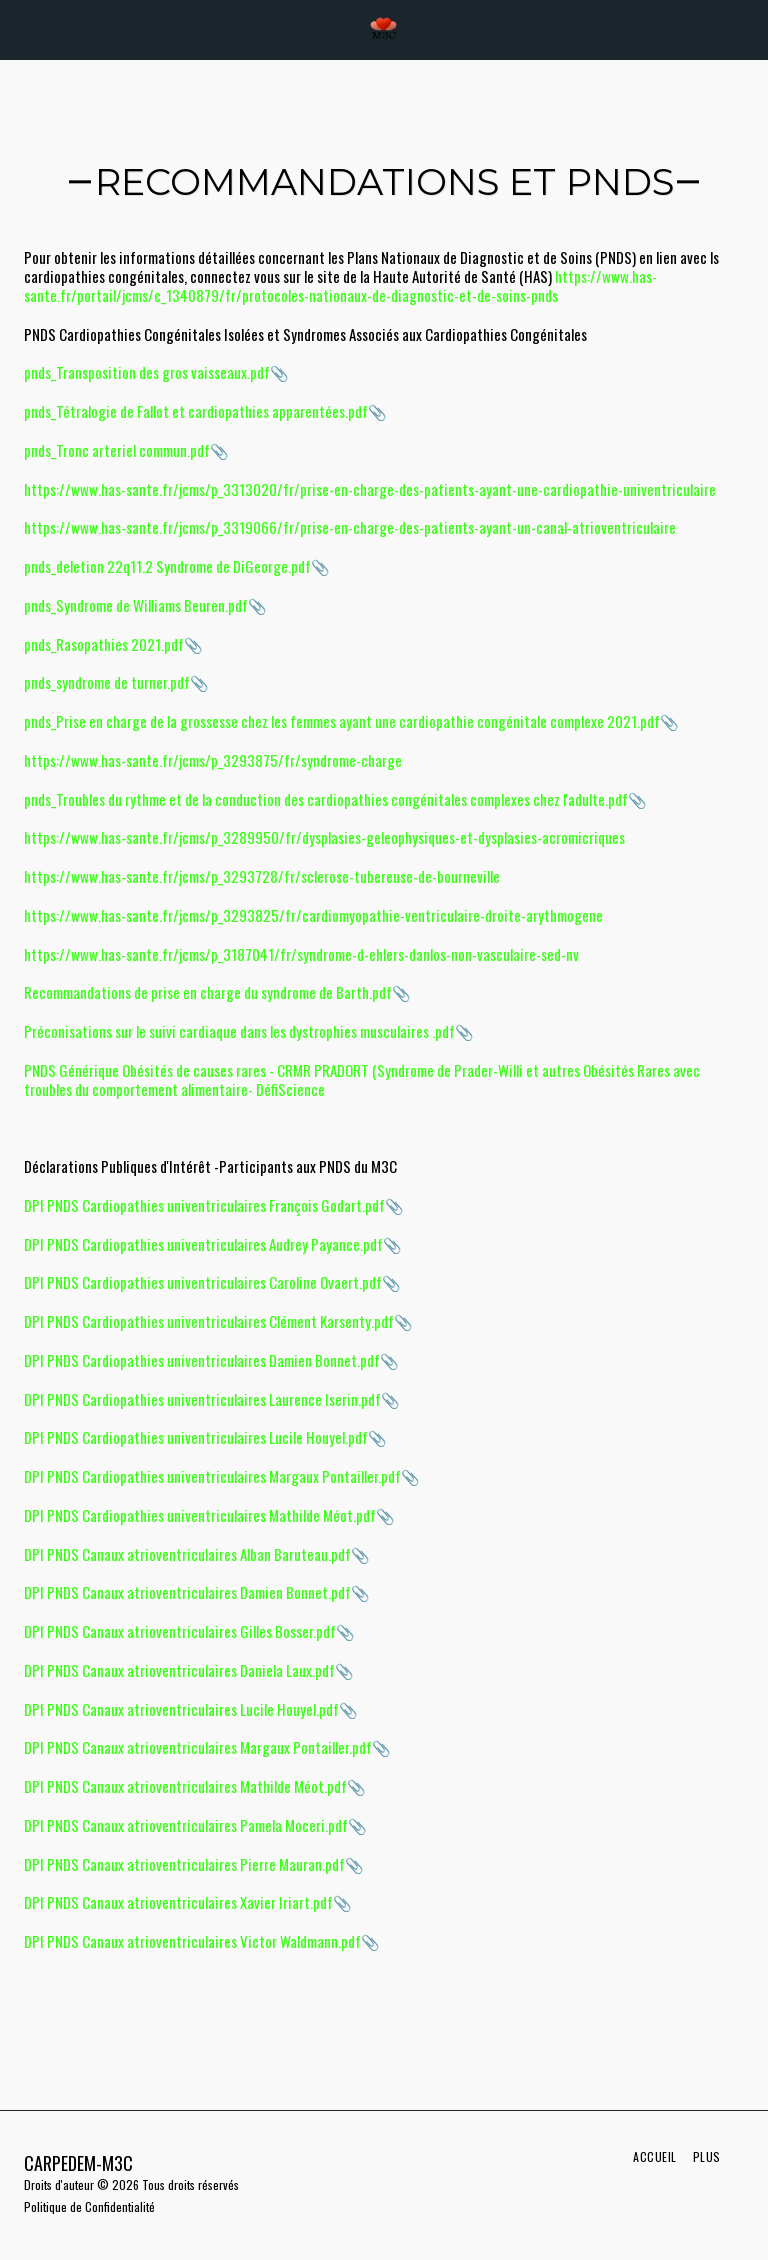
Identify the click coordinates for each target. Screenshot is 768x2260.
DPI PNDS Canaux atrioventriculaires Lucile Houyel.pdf (181, 1709)
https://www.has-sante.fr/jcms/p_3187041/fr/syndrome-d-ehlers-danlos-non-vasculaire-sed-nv (301, 954)
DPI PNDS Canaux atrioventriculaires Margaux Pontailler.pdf (198, 1747)
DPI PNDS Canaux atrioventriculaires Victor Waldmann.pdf (192, 1941)
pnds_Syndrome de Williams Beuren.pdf (136, 605)
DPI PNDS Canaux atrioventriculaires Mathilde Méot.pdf (185, 1786)
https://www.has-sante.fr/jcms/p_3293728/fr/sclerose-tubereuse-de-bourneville (262, 876)
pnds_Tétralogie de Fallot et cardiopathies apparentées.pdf (196, 411)
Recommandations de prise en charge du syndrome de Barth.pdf (208, 992)
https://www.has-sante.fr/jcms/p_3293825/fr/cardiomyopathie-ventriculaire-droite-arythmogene (313, 915)
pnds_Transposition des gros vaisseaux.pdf (147, 372)
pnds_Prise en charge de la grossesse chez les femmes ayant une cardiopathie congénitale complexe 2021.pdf (342, 721)
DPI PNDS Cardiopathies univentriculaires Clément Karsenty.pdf (209, 1321)
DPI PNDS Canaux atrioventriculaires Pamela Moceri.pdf (186, 1825)
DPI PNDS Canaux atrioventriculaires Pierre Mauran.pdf (184, 1864)
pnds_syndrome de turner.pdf (107, 682)
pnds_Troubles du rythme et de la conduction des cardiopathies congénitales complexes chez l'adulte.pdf (326, 799)
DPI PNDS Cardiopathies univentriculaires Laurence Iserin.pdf (202, 1399)
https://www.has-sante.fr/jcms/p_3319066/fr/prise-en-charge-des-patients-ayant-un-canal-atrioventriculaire (350, 527)
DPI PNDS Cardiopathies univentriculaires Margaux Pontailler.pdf (212, 1476)
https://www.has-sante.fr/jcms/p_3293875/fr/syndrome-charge (213, 760)
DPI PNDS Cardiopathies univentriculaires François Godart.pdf (204, 1205)
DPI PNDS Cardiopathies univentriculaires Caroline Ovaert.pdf (203, 1282)
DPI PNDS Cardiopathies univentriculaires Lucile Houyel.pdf (196, 1437)
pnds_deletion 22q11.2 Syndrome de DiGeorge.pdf (167, 566)
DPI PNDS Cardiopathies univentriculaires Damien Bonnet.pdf (202, 1360)
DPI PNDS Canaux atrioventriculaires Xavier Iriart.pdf (178, 1902)
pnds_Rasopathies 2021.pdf (104, 644)
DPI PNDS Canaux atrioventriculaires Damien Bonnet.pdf (187, 1592)
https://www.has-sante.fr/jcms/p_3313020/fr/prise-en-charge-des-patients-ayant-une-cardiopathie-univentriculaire (370, 489)
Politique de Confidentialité (89, 2206)
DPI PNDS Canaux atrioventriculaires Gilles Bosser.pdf (180, 1631)
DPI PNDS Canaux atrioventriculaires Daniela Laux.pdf (179, 1670)
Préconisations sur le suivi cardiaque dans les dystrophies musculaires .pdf (239, 1031)
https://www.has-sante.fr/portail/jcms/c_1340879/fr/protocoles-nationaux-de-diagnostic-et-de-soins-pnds (340, 285)
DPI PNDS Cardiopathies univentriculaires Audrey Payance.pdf (203, 1244)
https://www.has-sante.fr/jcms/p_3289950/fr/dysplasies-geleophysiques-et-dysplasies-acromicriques (324, 837)
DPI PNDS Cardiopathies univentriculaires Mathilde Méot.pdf (200, 1515)
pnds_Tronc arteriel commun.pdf (117, 450)
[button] (22, 29)
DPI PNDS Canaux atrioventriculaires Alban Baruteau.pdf (187, 1554)
